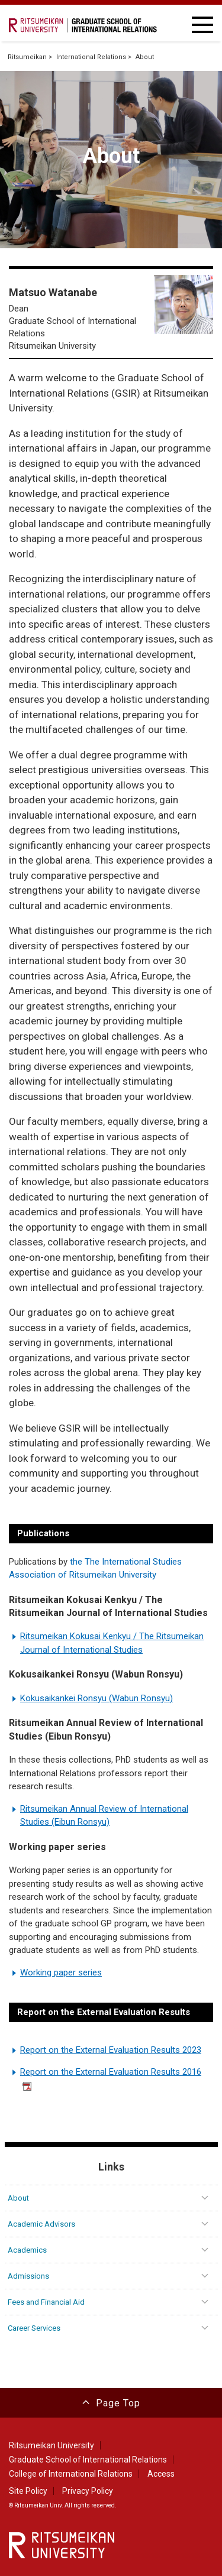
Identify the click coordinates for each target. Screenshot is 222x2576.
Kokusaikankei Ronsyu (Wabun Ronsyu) (96, 1698)
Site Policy (28, 2491)
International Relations (91, 57)
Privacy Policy (87, 2491)
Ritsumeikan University (51, 2445)
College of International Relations (71, 2473)
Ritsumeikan (27, 57)
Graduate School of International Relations (88, 2459)
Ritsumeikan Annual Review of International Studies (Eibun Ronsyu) (104, 1815)
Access (161, 2473)
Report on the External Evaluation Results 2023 (110, 2050)
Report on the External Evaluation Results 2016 (110, 2078)
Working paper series (61, 1972)
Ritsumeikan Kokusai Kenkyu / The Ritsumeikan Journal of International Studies (112, 1643)
